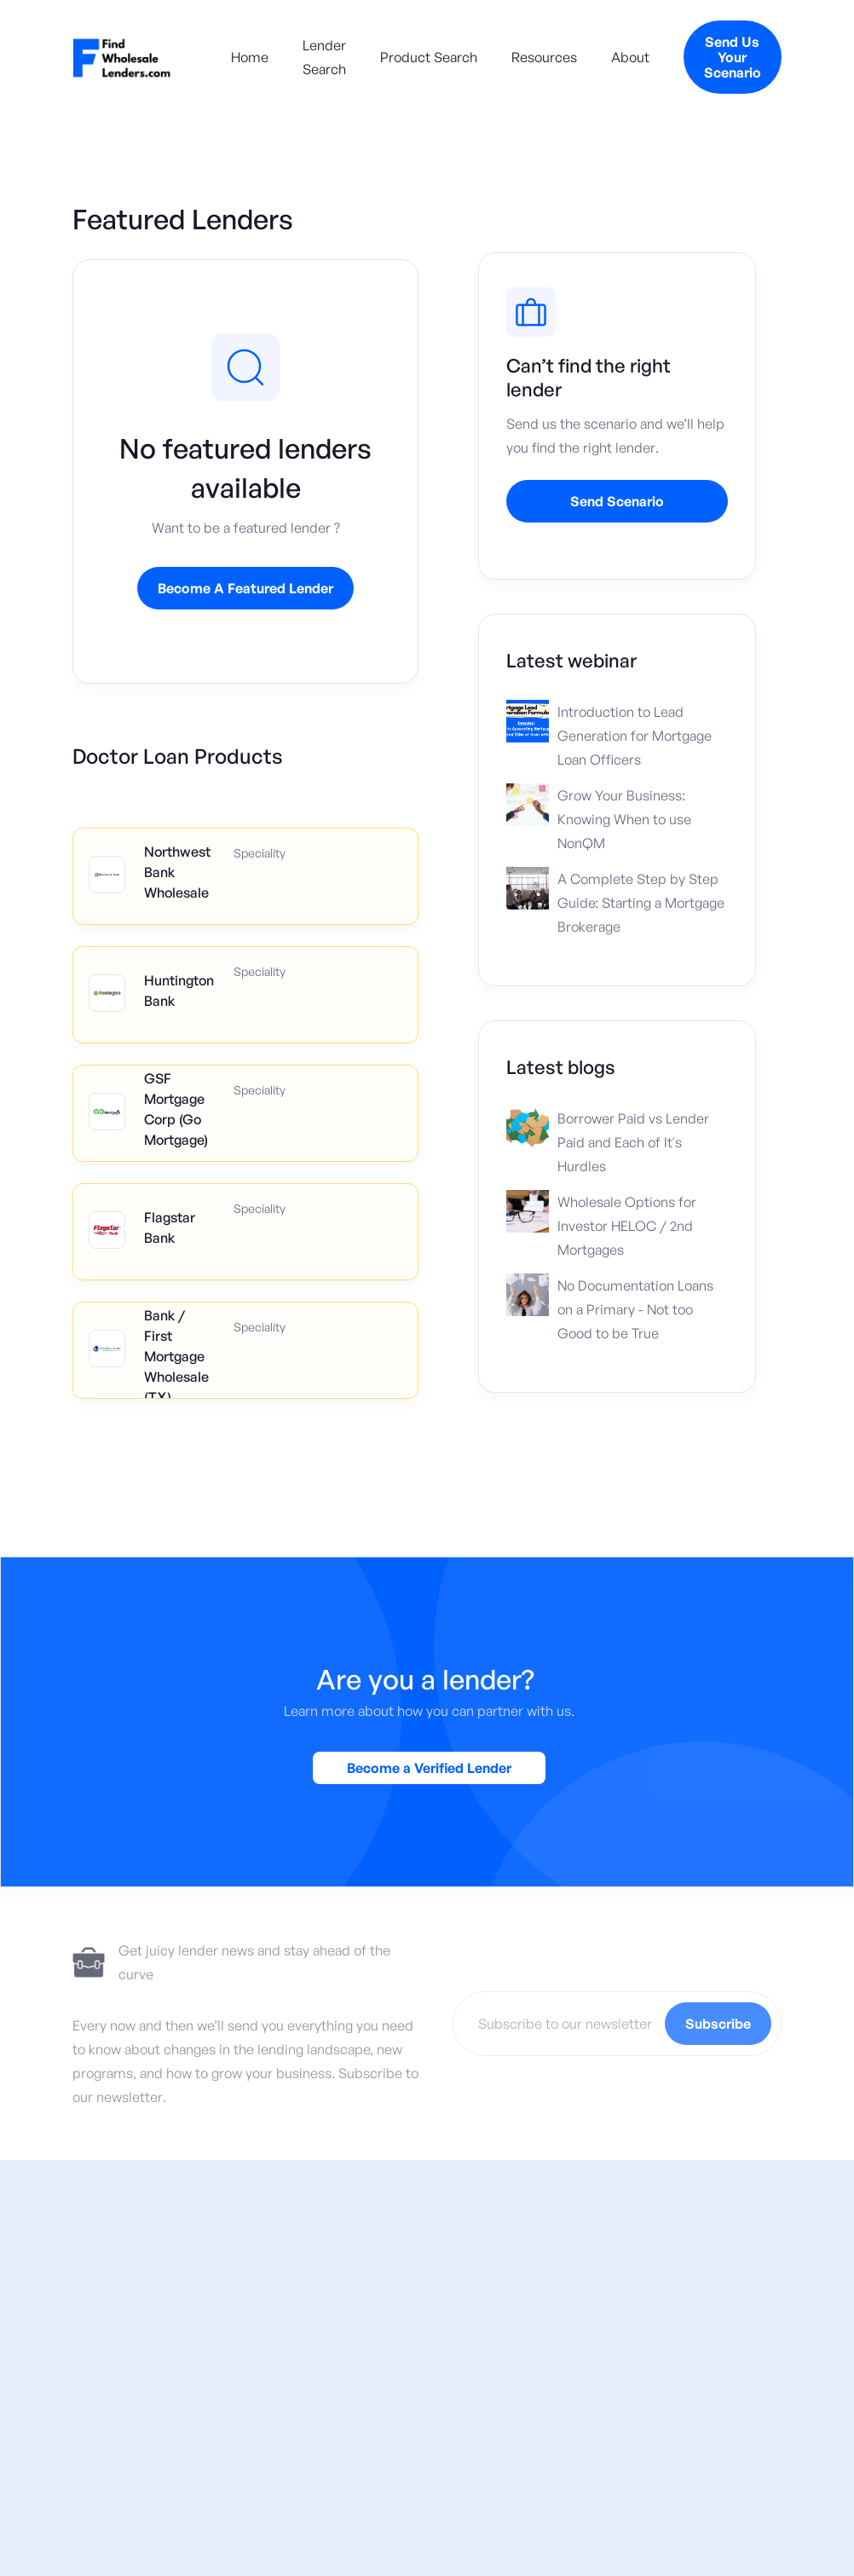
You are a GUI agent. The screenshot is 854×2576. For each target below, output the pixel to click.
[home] (121, 57)
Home (249, 57)
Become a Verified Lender (429, 1770)
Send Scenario (617, 501)
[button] (420, 57)
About (630, 57)
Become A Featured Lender (245, 588)
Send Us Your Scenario (732, 57)
